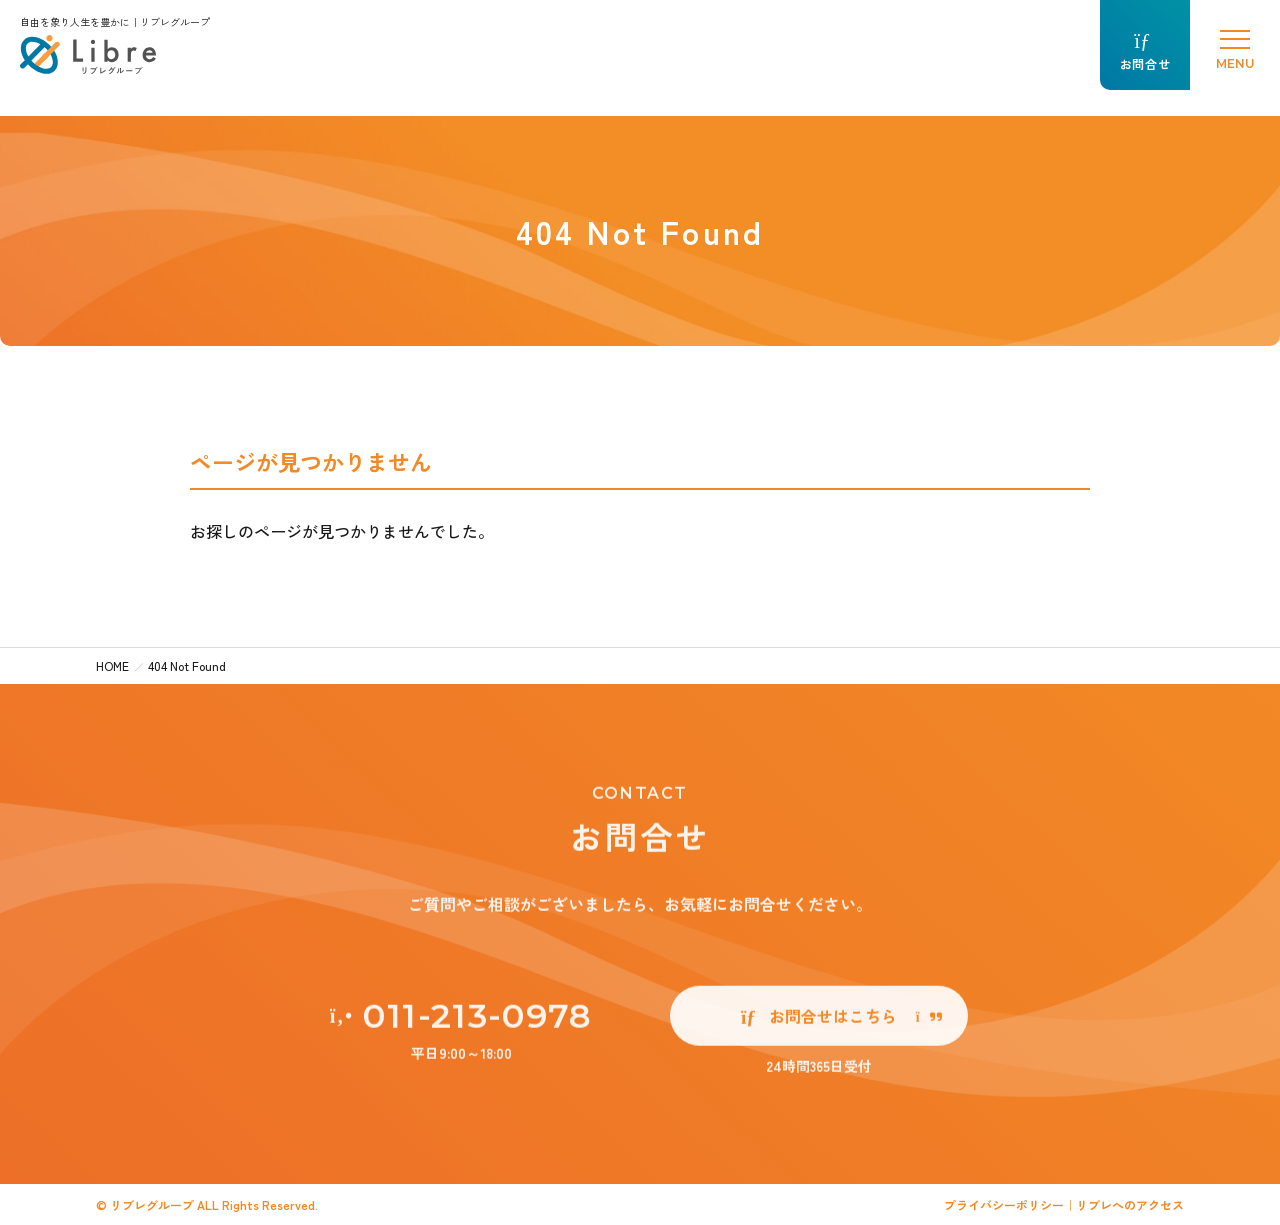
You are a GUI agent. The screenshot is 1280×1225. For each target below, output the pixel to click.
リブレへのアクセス (1130, 1204)
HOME (112, 665)
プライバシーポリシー (1004, 1204)
